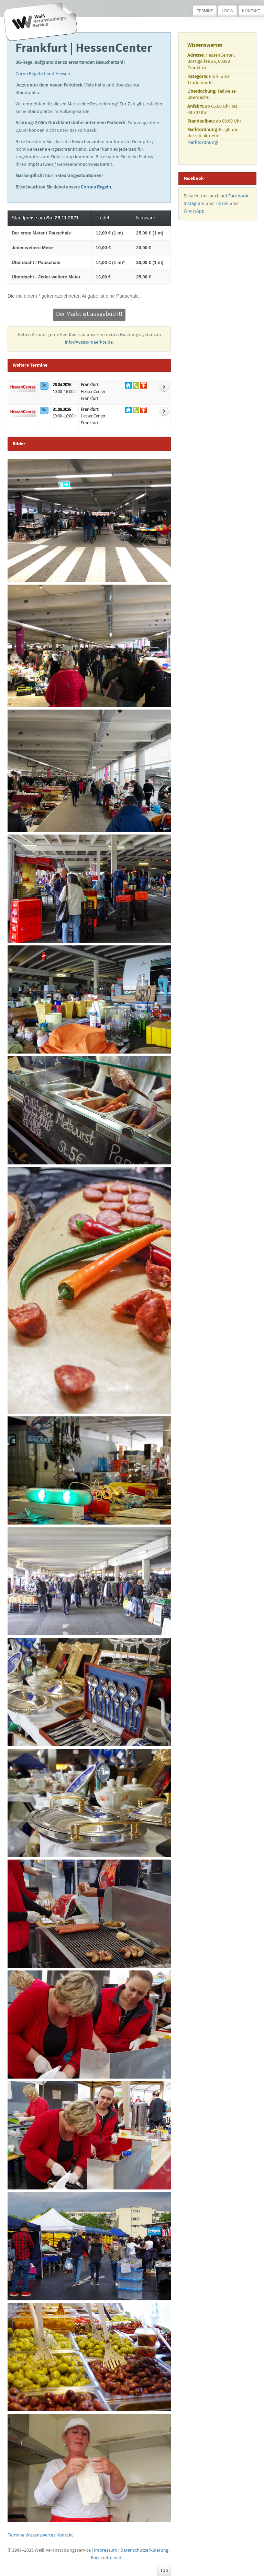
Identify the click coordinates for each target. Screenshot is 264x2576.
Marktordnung (202, 143)
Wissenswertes (40, 2535)
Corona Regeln (96, 187)
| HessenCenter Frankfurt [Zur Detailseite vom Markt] (93, 392)
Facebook (238, 196)
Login (227, 11)
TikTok (222, 204)
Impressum (105, 2550)
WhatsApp (194, 211)
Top (164, 2571)
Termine (205, 11)
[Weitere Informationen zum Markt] (164, 386)
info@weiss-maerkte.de (89, 342)
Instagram (194, 204)
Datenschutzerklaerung (144, 2550)
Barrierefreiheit (106, 2558)
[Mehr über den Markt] (23, 387)
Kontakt (251, 11)
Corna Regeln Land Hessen (42, 74)
